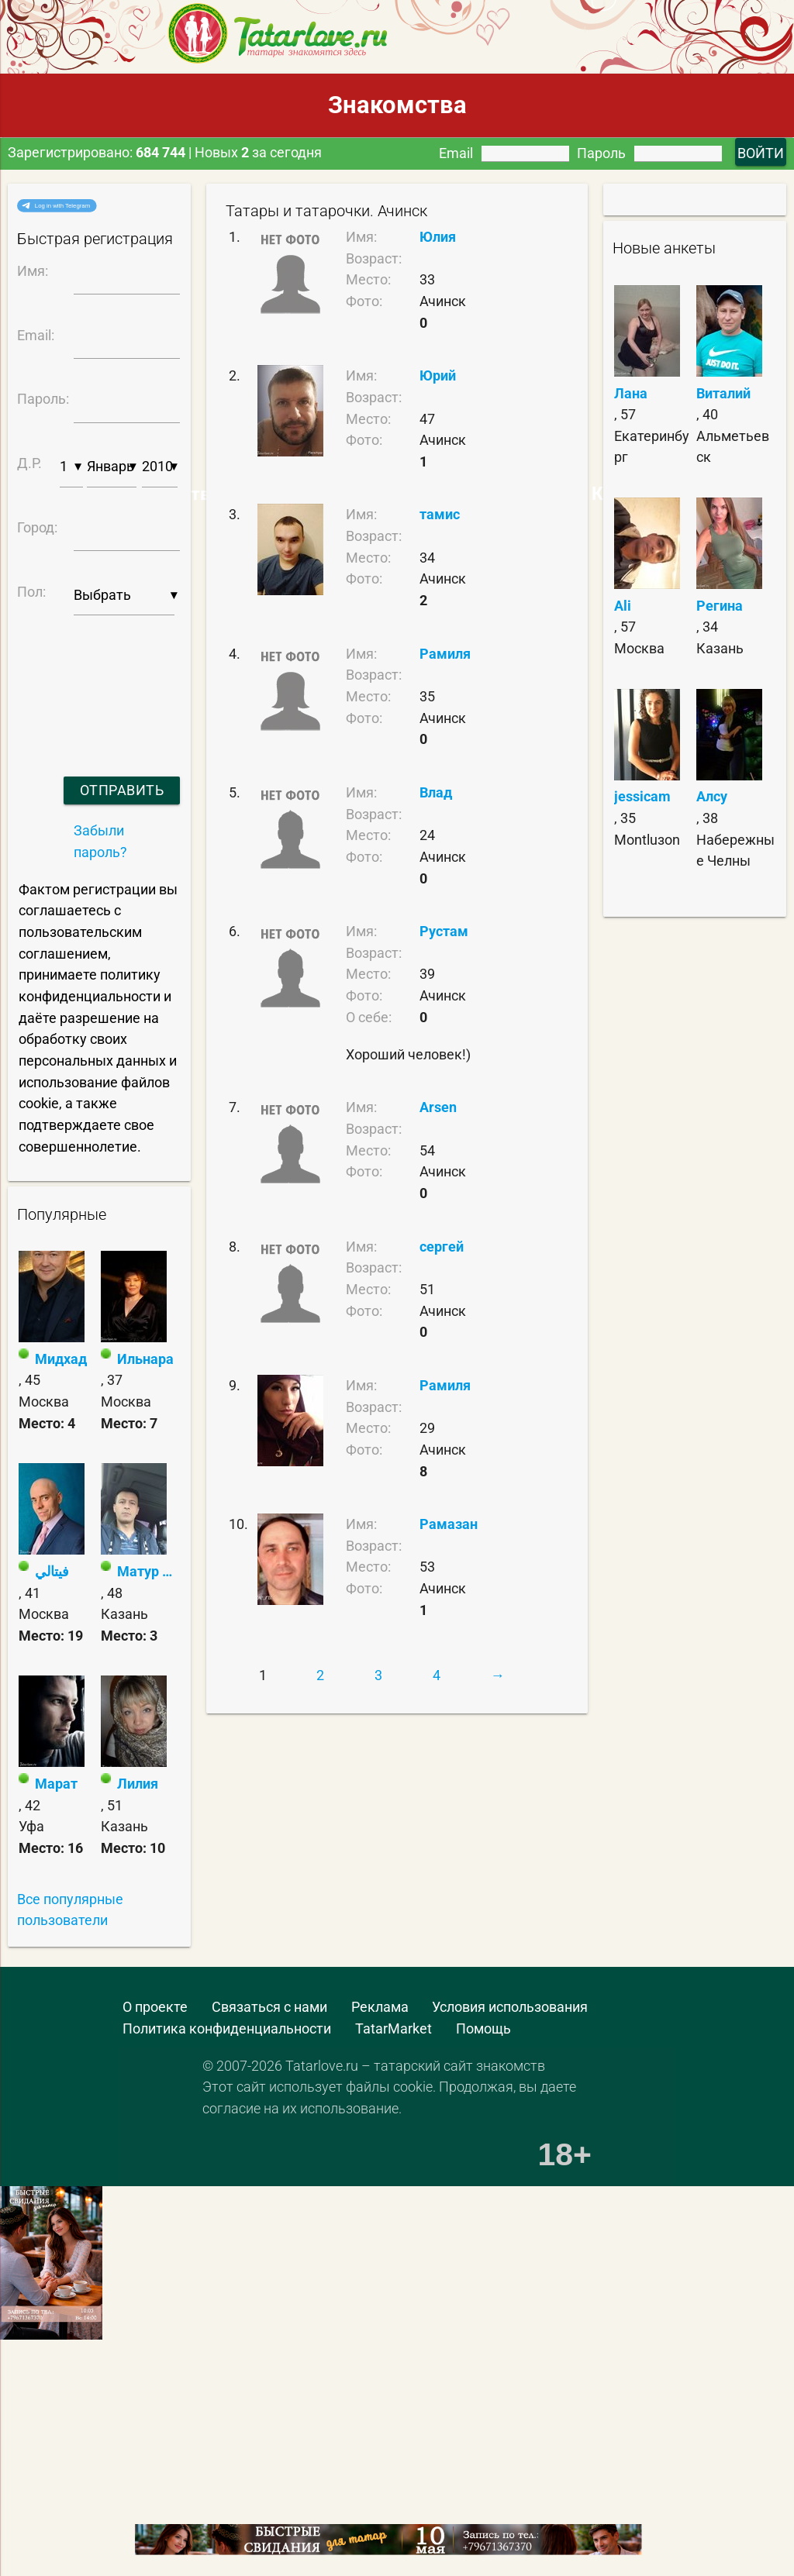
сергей (441, 1246)
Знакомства (397, 105)
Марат (56, 1783)
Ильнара (145, 1359)
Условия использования (510, 2007)
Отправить (122, 790)
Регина (719, 606)
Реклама (380, 2007)
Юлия (437, 237)
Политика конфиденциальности (227, 2028)
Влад (435, 792)
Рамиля (445, 654)
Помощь (483, 2028)
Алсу (711, 796)
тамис (439, 514)
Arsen (438, 1107)
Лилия (137, 1783)
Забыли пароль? (100, 841)
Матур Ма (148, 1571)
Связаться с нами (269, 2007)
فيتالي (52, 1571)
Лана (630, 393)
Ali (622, 606)
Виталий (723, 393)
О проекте (155, 2007)
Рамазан (448, 1524)
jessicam (642, 796)
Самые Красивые (602, 494)
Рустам (443, 931)
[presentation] (96, 676)
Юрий (437, 375)
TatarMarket (393, 2028)
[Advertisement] (112, 2485)
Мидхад (61, 1359)
